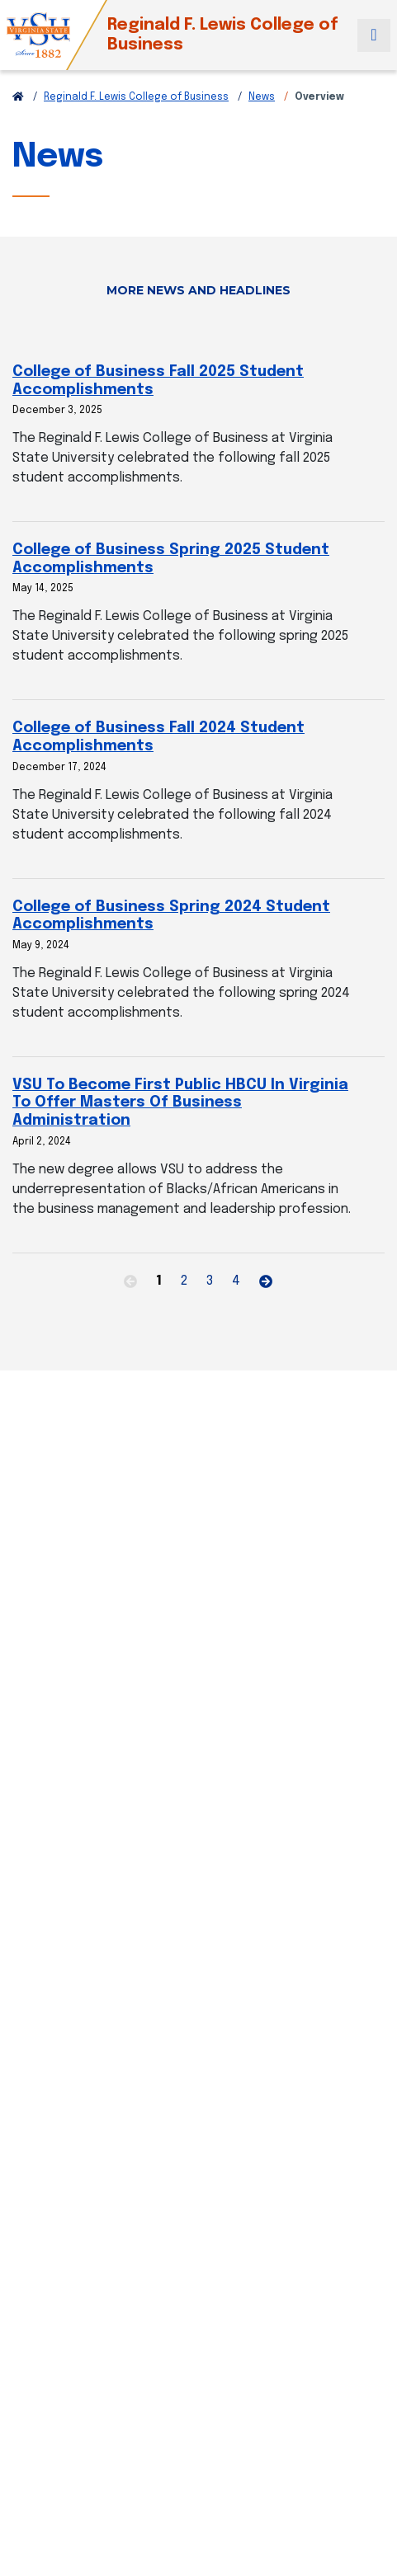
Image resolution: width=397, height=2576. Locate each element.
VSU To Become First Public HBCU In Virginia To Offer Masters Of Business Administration (180, 1103)
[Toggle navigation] (373, 35)
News (261, 97)
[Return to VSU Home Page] (18, 97)
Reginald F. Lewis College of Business (136, 97)
